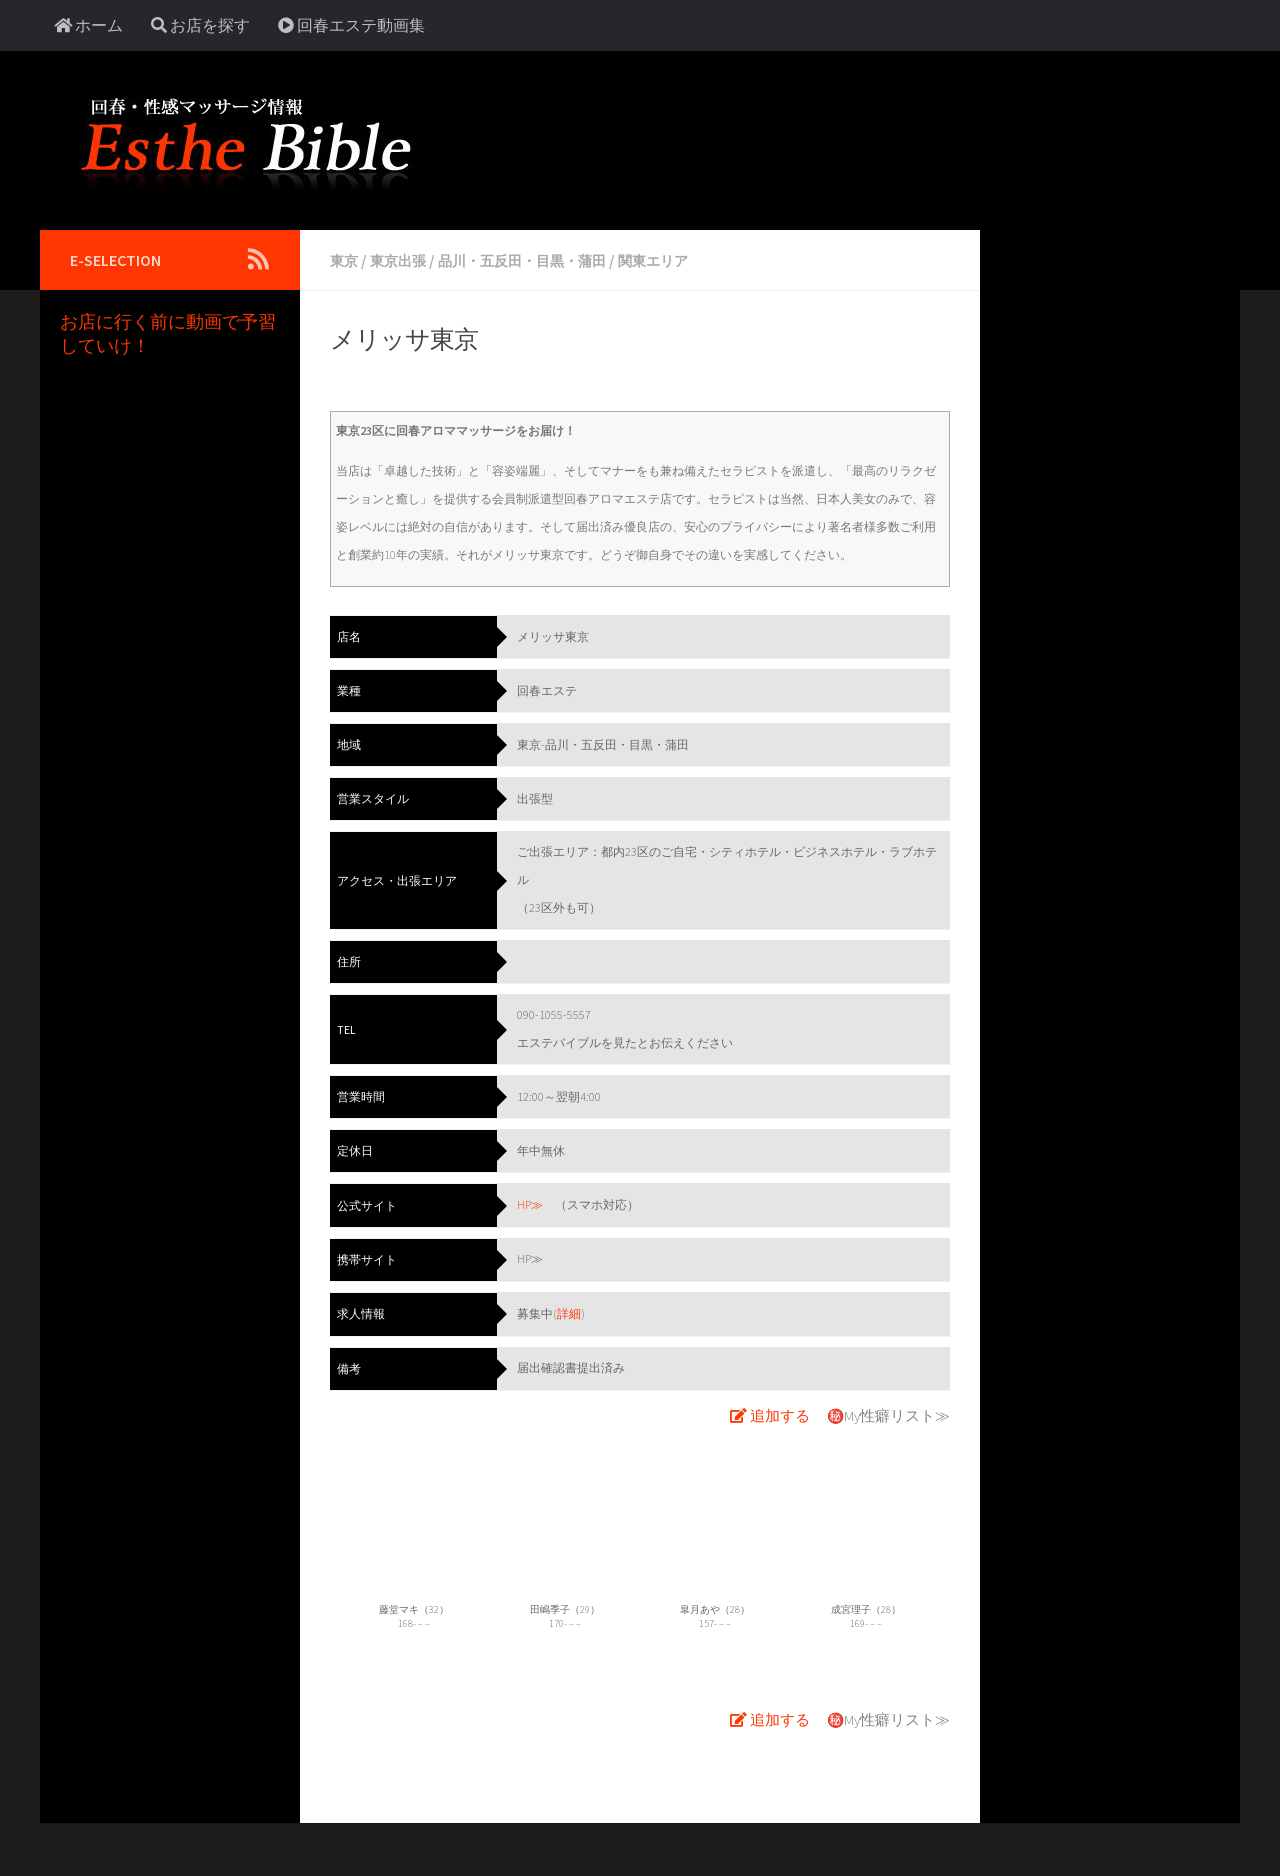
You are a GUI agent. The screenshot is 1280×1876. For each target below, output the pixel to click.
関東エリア (694, 260)
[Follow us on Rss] (258, 259)
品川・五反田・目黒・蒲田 (546, 260)
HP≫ (530, 1203)
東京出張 (406, 260)
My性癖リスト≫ (900, 1412)
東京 (346, 260)
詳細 (569, 1311)
